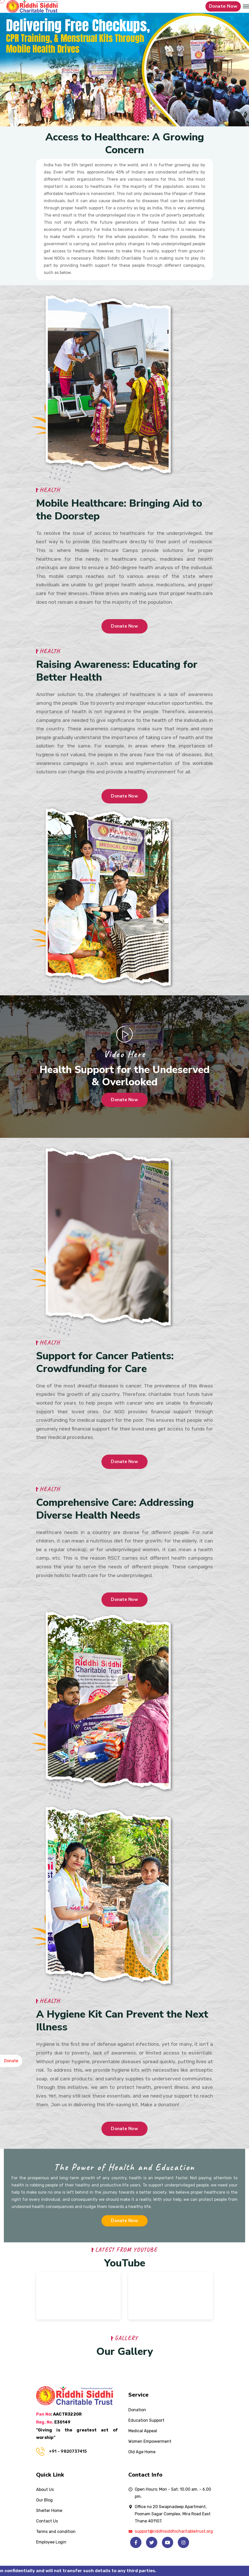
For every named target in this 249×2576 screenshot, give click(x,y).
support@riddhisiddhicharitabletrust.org (174, 2531)
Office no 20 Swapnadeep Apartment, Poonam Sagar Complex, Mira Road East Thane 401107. (173, 2513)
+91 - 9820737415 (68, 2451)
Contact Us (47, 2521)
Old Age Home (141, 2451)
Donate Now (223, 6)
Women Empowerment (149, 2441)
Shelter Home (49, 2510)
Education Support (146, 2420)
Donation (137, 2409)
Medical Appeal (142, 2430)
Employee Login (51, 2542)
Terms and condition (56, 2531)
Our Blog (44, 2500)
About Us (45, 2489)
